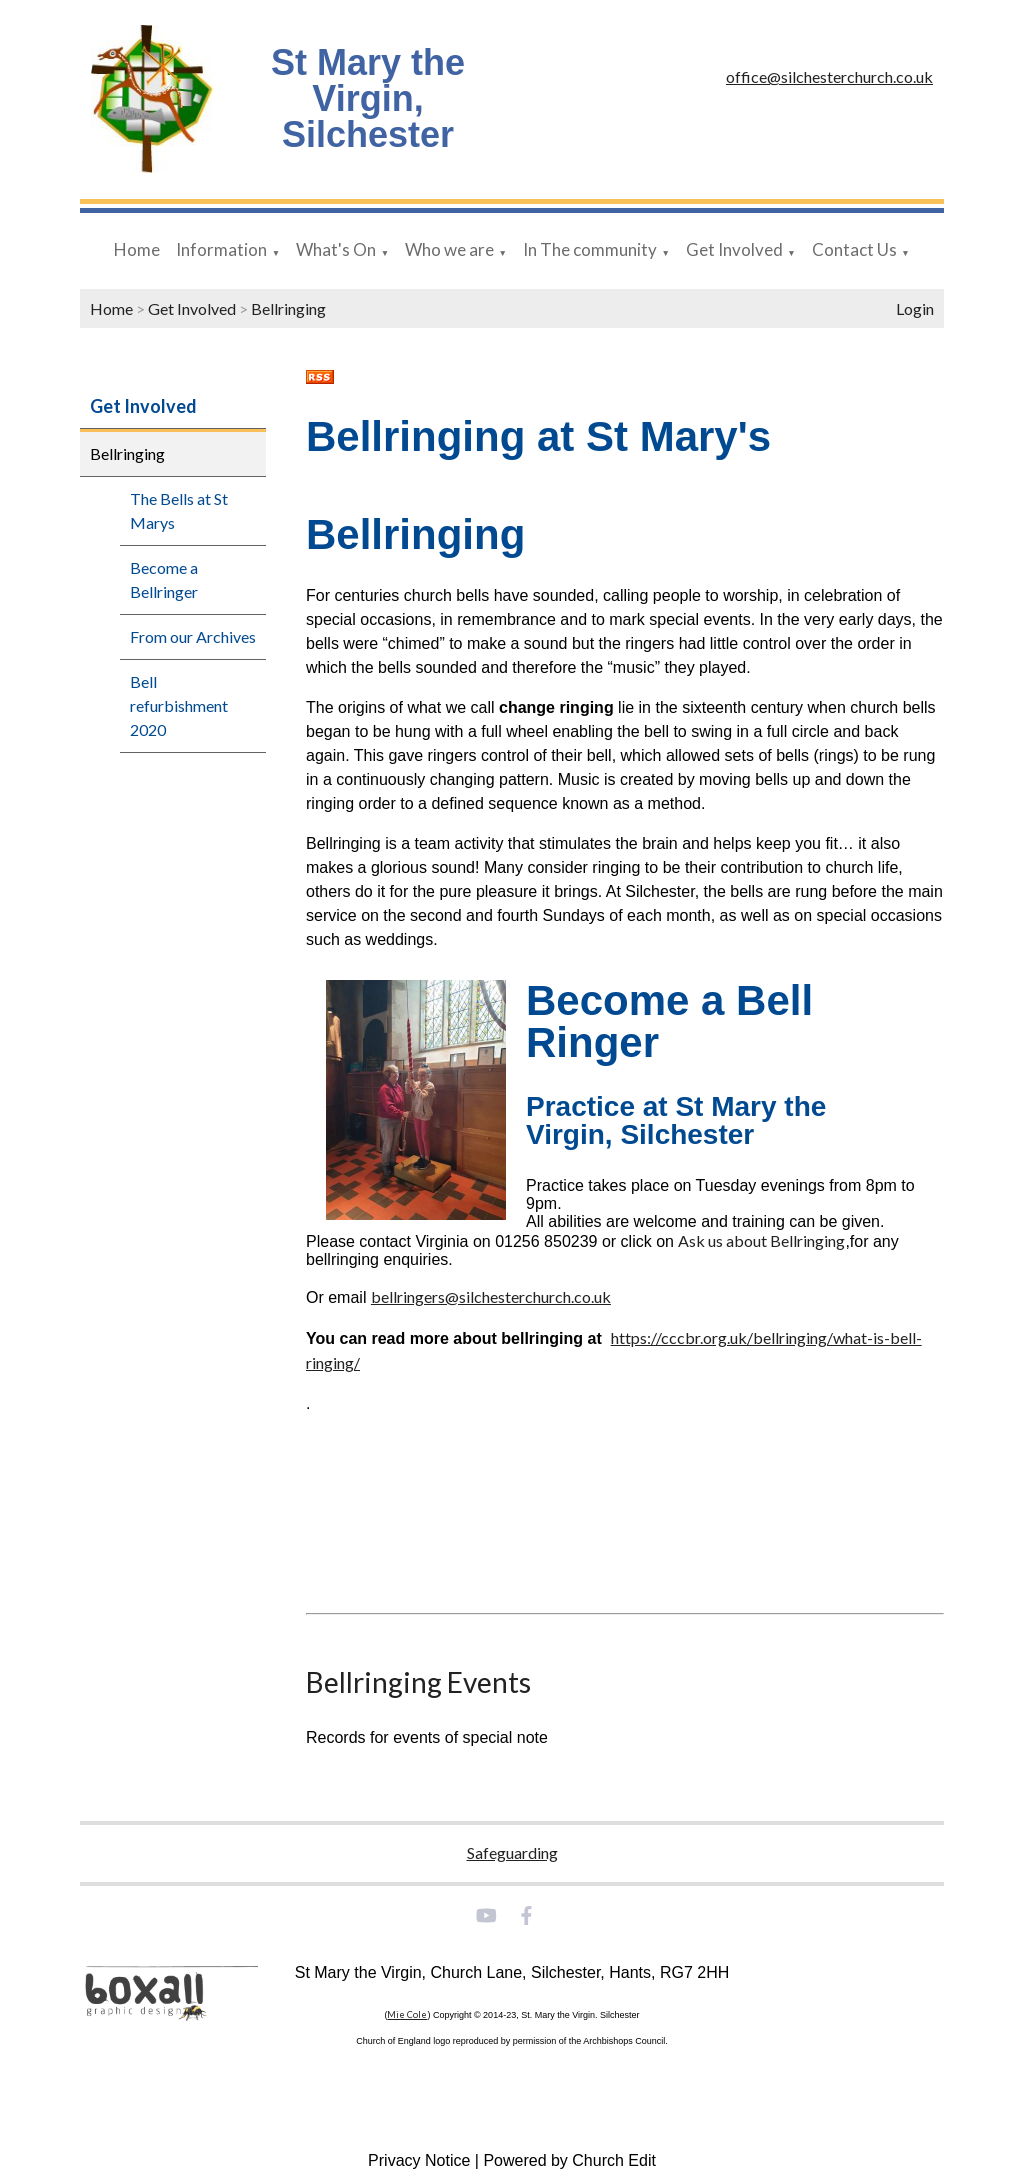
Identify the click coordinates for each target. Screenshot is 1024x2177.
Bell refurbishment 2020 (179, 705)
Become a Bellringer (164, 579)
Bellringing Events (418, 1682)
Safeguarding (512, 1852)
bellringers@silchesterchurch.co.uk (491, 1296)
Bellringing (288, 308)
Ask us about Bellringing (761, 1240)
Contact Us (854, 249)
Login (915, 308)
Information (221, 249)
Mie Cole (407, 2014)
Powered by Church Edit (569, 2160)
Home (137, 249)
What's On (336, 249)
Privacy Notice (419, 2160)
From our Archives (193, 636)
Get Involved (734, 249)
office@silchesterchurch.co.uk (829, 76)
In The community (590, 249)
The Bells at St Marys (179, 510)
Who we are (449, 249)
